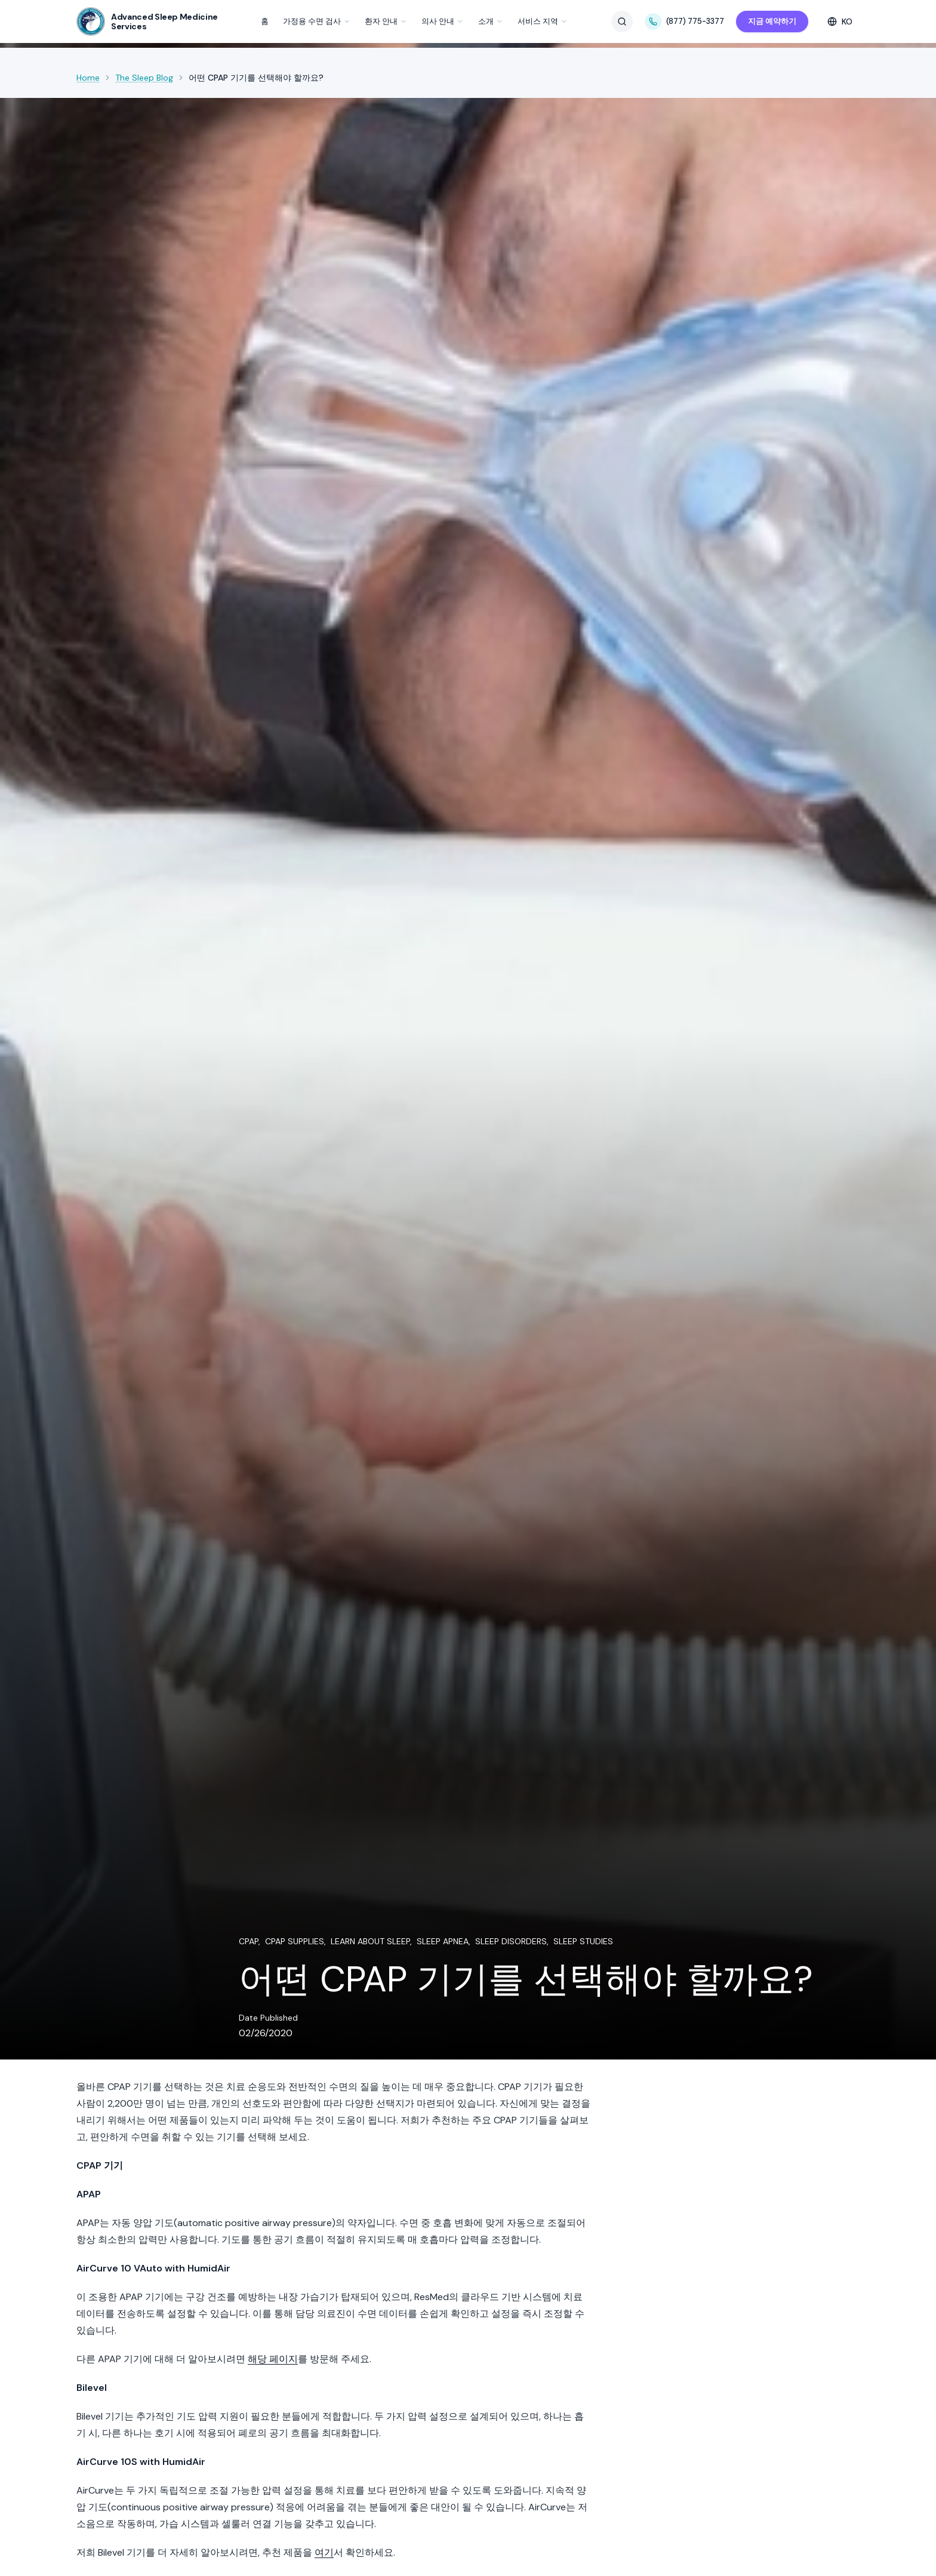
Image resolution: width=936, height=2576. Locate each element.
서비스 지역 (543, 21)
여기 (324, 2552)
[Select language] (840, 21)
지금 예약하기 (772, 21)
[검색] (622, 21)
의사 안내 (442, 21)
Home (88, 77)
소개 (490, 21)
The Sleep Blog (144, 77)
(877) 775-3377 (684, 21)
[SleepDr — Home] (147, 21)
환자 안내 (386, 21)
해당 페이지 (273, 2359)
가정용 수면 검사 (316, 21)
